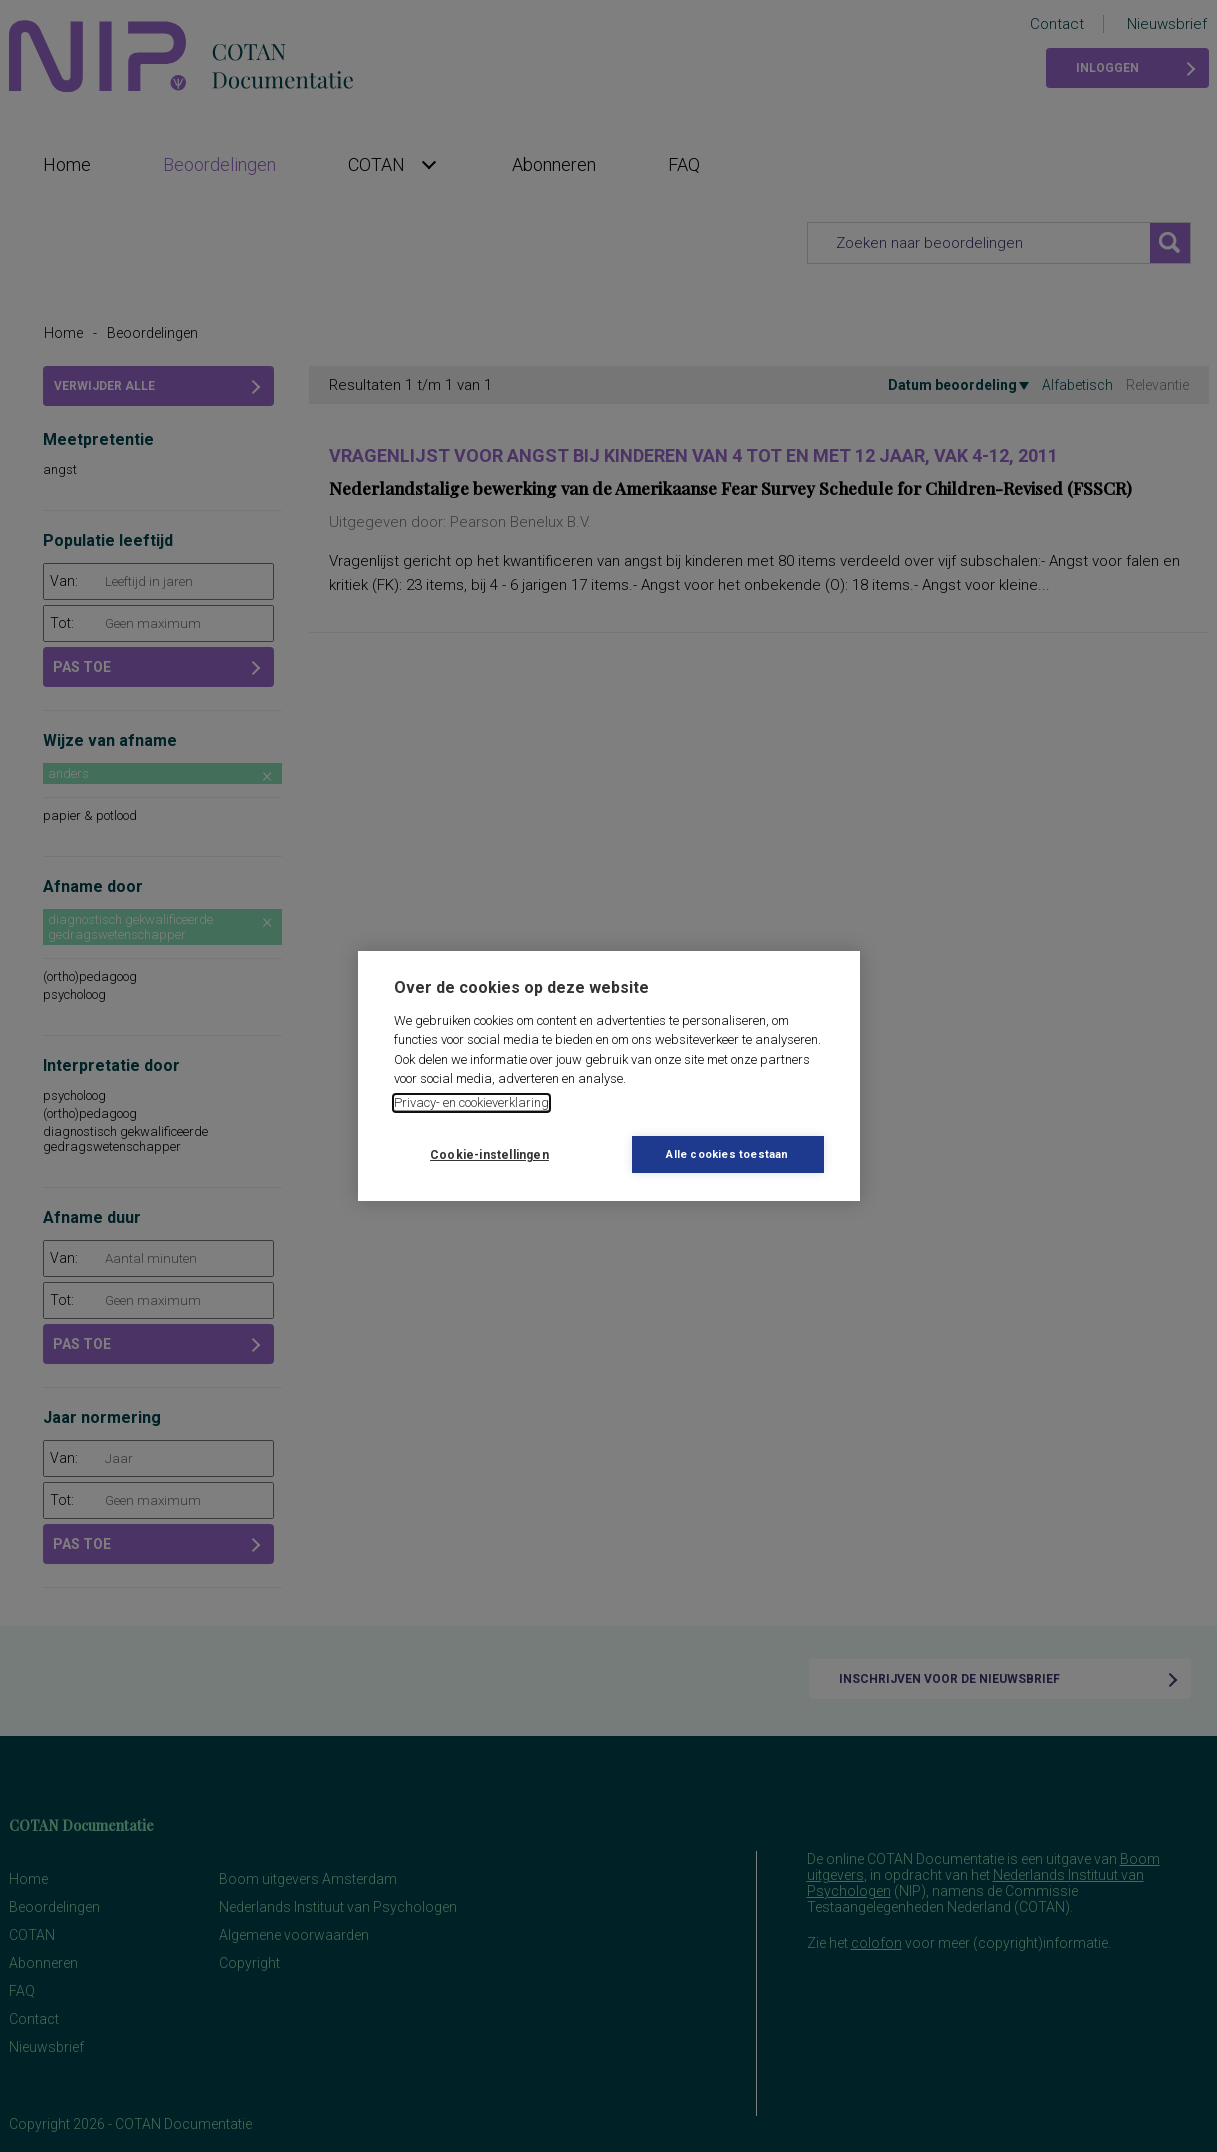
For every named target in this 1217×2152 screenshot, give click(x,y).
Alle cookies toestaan (727, 1154)
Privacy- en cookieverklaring (471, 1102)
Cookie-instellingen (489, 1155)
